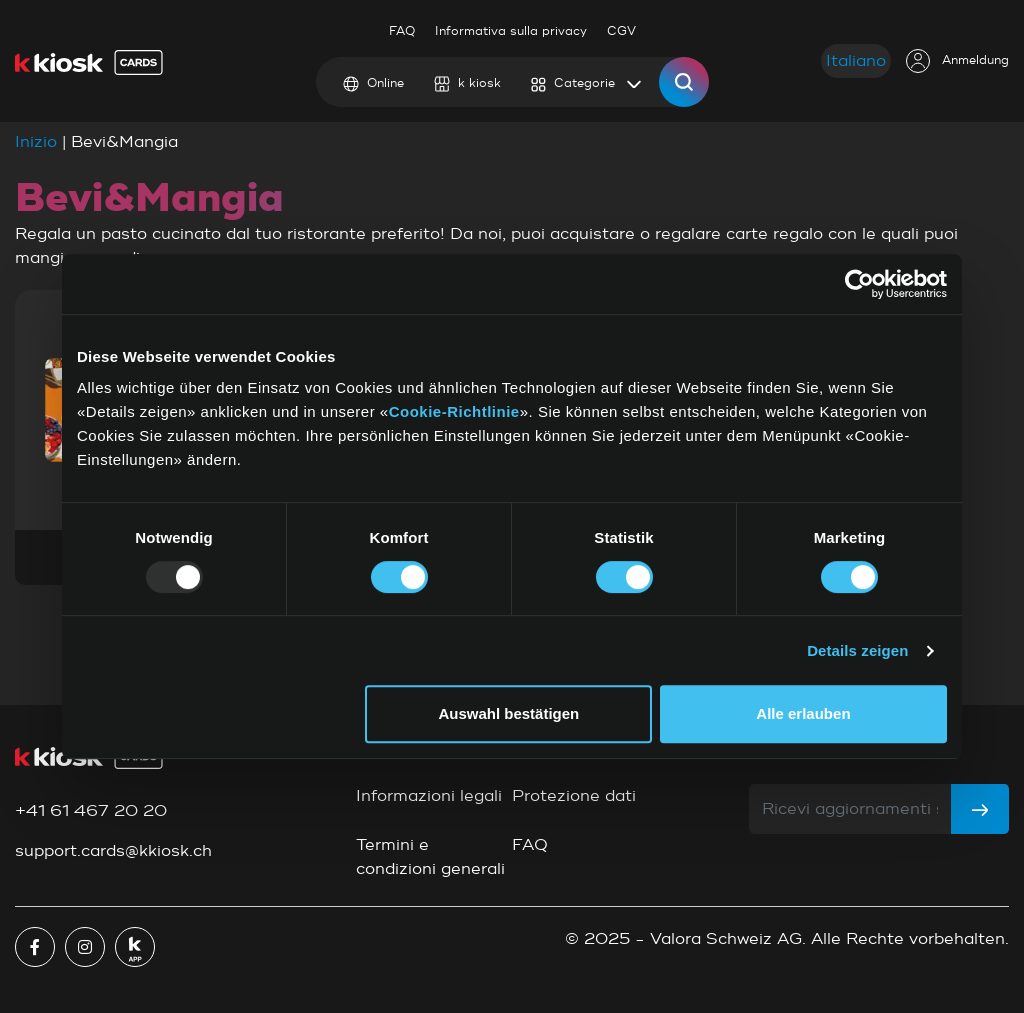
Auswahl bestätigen (508, 713)
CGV (621, 31)
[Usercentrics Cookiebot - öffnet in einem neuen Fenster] (859, 284)
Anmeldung (957, 61)
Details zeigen (857, 650)
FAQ (402, 31)
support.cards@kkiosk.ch (113, 851)
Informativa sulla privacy (511, 31)
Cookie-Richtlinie (454, 411)
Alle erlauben (803, 713)
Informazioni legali (429, 796)
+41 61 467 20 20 (91, 811)
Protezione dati (574, 796)
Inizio (36, 142)
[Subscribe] (980, 809)
